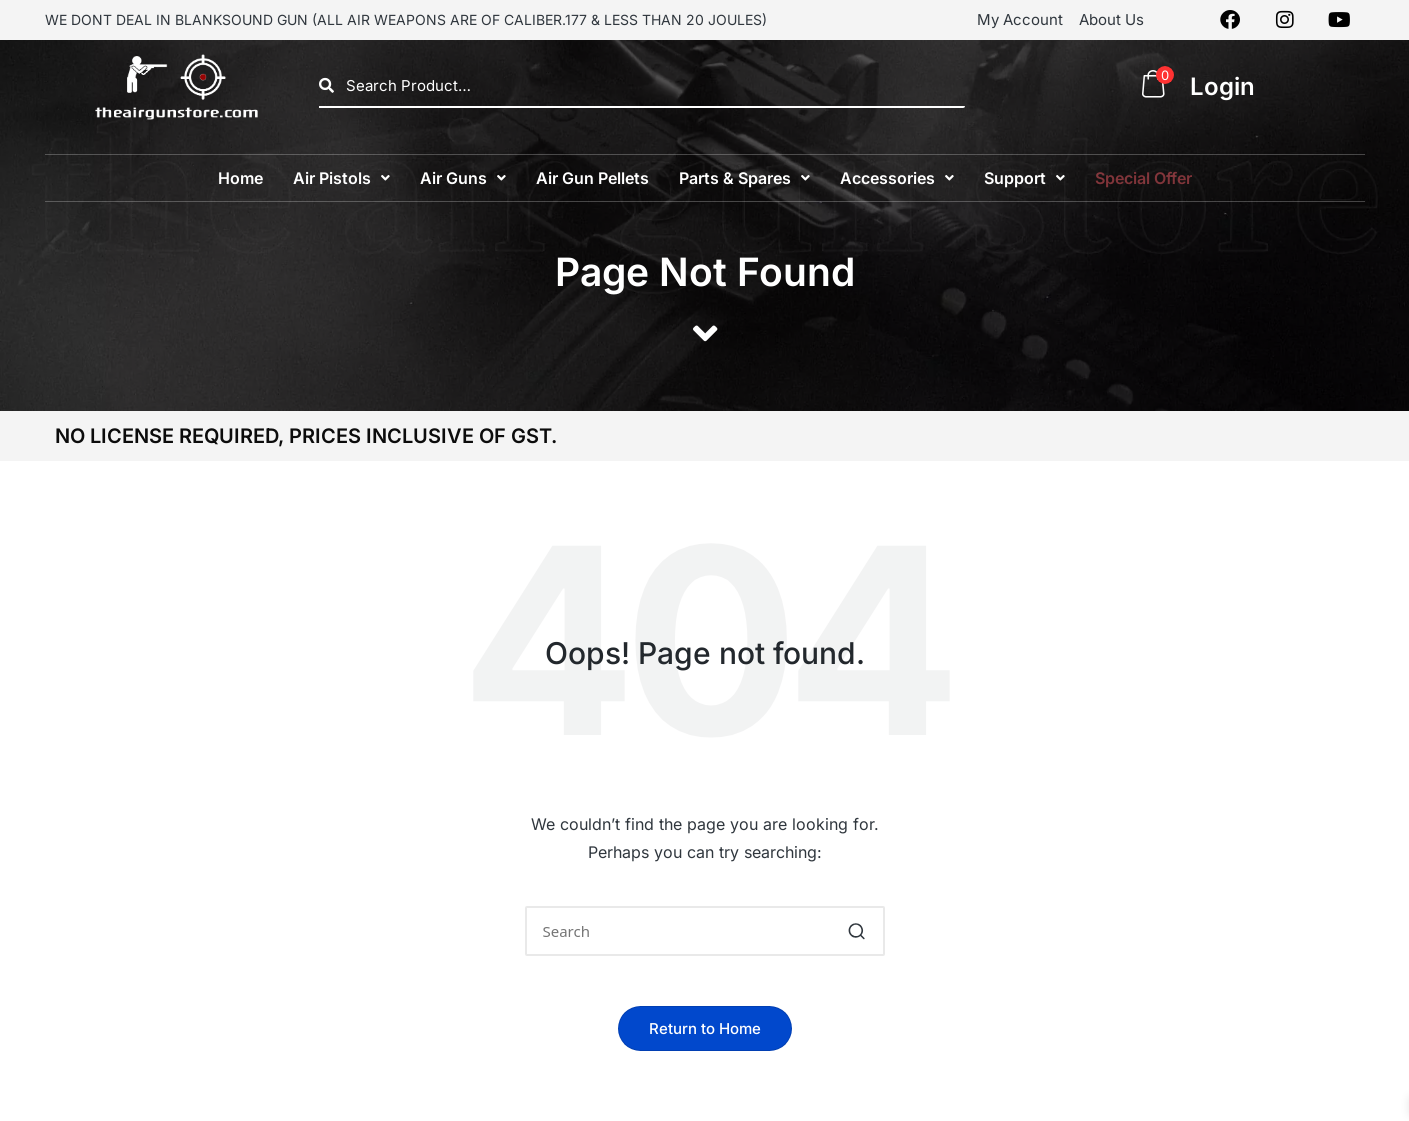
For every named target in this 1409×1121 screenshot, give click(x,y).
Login (1222, 86)
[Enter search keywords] (705, 931)
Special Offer (1143, 178)
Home (240, 178)
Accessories (897, 178)
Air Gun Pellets (592, 178)
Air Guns (463, 178)
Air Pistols (341, 178)
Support (1024, 178)
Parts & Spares (744, 178)
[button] (341, 178)
